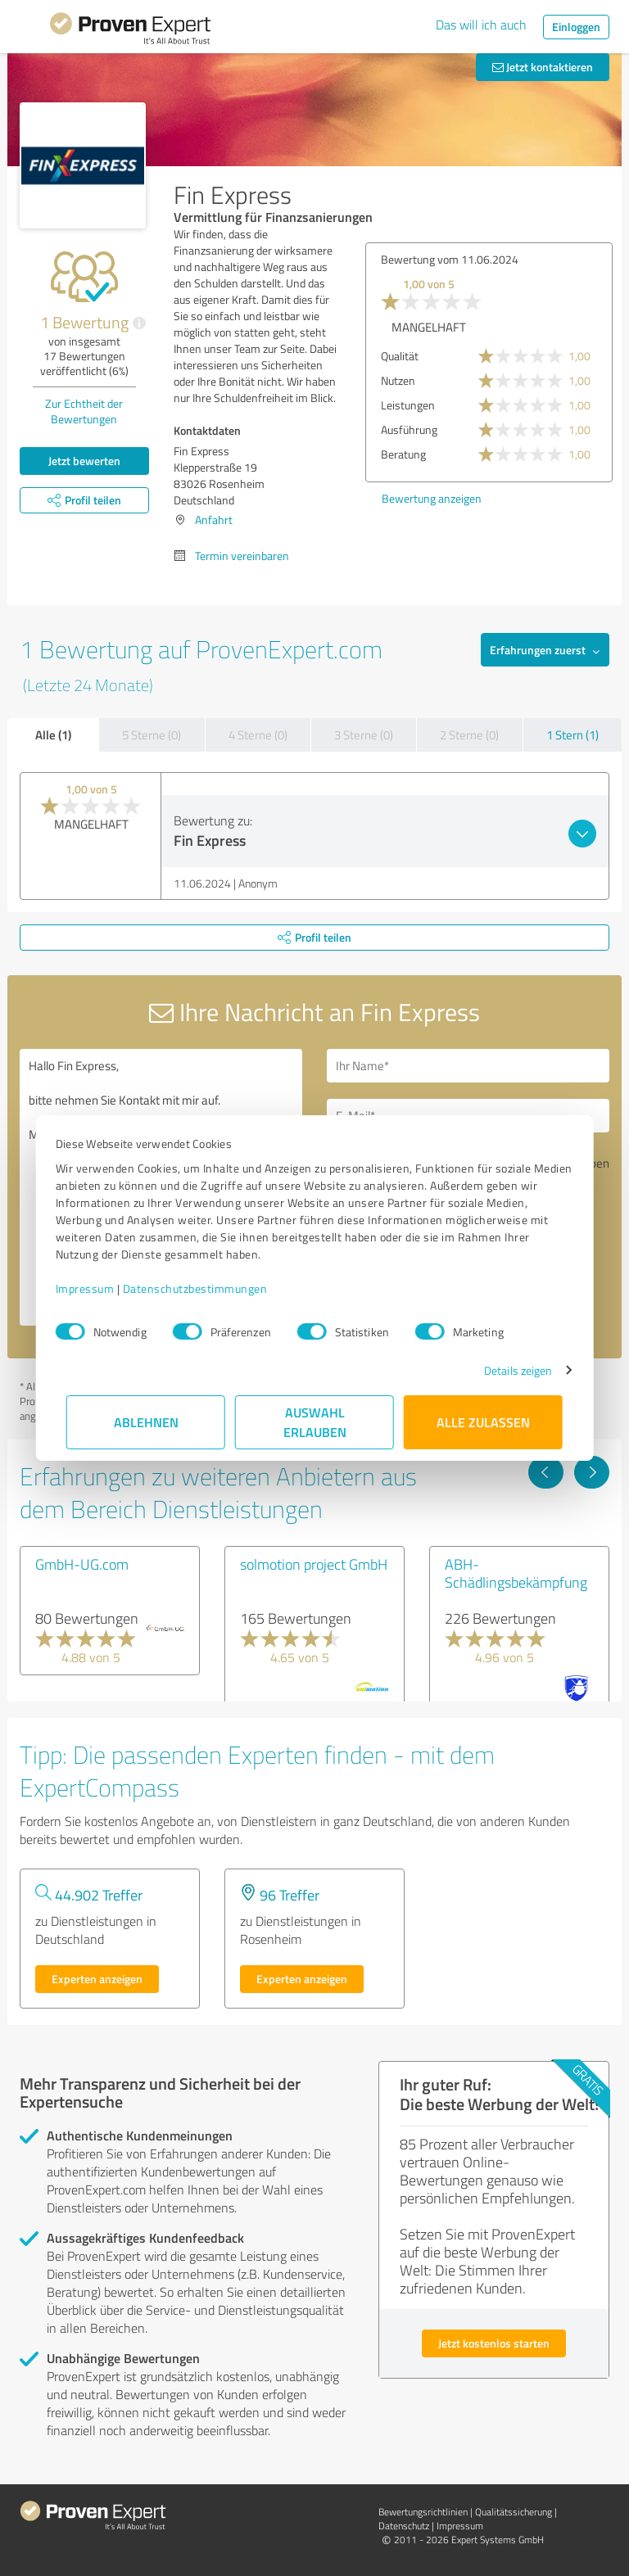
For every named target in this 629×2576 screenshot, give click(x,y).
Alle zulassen (483, 1421)
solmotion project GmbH (313, 1564)
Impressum (95, 1288)
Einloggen (576, 26)
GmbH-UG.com (82, 1564)
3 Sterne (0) (363, 734)
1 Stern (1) (572, 734)
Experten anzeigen (97, 1978)
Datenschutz (403, 2526)
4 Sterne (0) (258, 734)
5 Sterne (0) (151, 734)
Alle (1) (53, 734)
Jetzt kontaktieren (542, 67)
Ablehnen (146, 1421)
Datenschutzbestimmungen (205, 1288)
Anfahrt (214, 519)
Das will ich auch (481, 25)
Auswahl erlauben (314, 1422)
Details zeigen (507, 1370)
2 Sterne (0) (469, 734)
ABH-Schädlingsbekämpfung (516, 1573)
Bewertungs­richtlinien (423, 2512)
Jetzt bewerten (84, 460)
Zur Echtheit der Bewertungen (84, 411)
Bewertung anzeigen (432, 498)
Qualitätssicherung (513, 2512)
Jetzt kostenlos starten (494, 2343)
